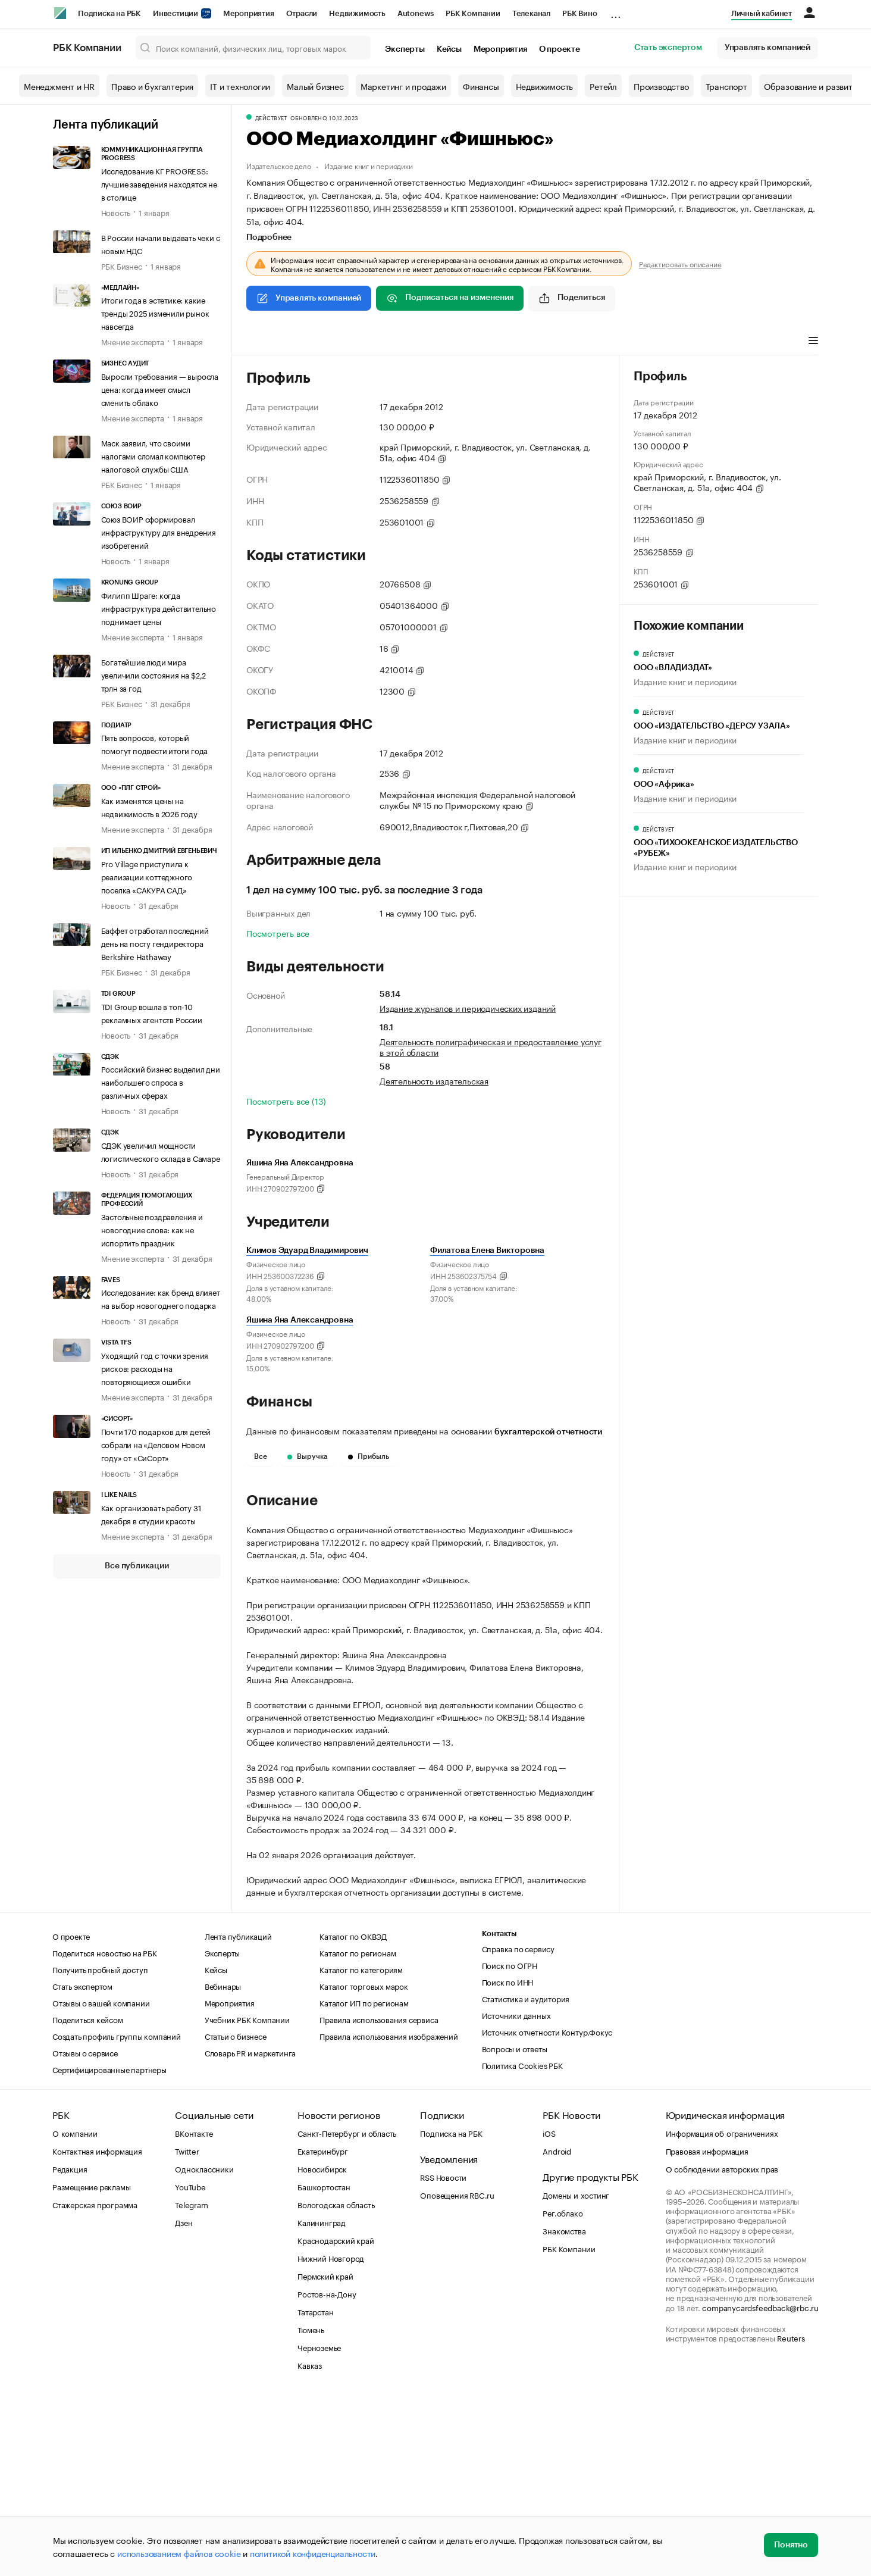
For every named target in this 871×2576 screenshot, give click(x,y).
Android (557, 2330)
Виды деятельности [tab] (334, 341)
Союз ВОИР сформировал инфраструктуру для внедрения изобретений (158, 531)
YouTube (190, 2365)
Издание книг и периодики (368, 165)
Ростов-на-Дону (326, 2472)
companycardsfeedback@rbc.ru (760, 2486)
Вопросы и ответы (514, 2227)
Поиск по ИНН (508, 2161)
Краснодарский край (335, 2419)
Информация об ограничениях (722, 2312)
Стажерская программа (94, 2383)
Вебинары (223, 2165)
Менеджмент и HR (59, 85)
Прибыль (368, 1456)
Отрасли (302, 13)
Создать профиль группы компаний (116, 2215)
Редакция (69, 2347)
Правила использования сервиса (378, 2198)
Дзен (183, 2401)
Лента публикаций (105, 125)
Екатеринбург (322, 2330)
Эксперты (404, 49)
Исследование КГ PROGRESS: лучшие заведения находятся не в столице (159, 183)
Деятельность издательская (434, 1080)
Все (260, 1456)
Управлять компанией (767, 47)
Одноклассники (204, 2347)
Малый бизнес (315, 85)
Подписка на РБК (109, 13)
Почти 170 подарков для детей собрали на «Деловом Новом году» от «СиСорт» (156, 1444)
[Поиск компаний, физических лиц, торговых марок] (253, 48)
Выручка (307, 1456)
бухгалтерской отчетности (548, 1432)
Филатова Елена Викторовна (487, 1250)
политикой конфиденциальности (312, 2552)
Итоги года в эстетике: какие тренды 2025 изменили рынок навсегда (155, 312)
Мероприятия (248, 13)
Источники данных (516, 2194)
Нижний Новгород (330, 2437)
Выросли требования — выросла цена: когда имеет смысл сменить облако (159, 389)
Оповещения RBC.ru (457, 2374)
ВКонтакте (193, 2312)
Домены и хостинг (576, 2374)
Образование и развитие (813, 85)
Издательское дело (278, 165)
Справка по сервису (518, 2127)
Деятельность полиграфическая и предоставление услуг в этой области (490, 1046)
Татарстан (315, 2490)
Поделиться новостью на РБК (104, 2131)
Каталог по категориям (361, 2148)
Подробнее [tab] (269, 237)
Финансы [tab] (404, 341)
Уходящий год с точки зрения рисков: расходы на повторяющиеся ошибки (155, 1368)
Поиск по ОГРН (509, 2144)
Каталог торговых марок (363, 2165)
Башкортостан (323, 2365)
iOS (549, 2312)
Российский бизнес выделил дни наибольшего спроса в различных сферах (160, 1081)
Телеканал (531, 13)
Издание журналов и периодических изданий (468, 1007)
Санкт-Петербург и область (346, 2312)
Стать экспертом (668, 47)
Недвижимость (357, 13)
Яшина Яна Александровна (299, 1320)
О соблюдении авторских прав (722, 2347)
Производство (661, 85)
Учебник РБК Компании (247, 2198)
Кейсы (449, 49)
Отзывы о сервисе (85, 2231)
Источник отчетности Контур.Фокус (547, 2211)
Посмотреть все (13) (286, 1100)
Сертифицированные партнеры (109, 2248)
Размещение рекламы (91, 2365)
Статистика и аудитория (526, 2177)
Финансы (481, 85)
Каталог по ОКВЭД (353, 2115)
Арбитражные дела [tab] (474, 341)
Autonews (415, 13)
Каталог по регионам (357, 2131)
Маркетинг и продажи (403, 85)
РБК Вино (579, 13)
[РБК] (60, 13)
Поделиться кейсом (87, 2198)
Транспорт (726, 85)
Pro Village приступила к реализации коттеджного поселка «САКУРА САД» (147, 876)
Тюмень (310, 2508)
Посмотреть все (277, 932)
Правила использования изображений (388, 2215)
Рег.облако (562, 2391)
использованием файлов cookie (178, 2552)
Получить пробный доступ (100, 2148)
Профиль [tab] (263, 341)
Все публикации (136, 1566)
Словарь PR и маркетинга (250, 2231)
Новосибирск (322, 2347)
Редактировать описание (680, 263)
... (615, 11)
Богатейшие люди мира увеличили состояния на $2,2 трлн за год (153, 674)
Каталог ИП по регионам (364, 2181)
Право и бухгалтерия (152, 85)
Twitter (187, 2330)
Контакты (499, 2113)
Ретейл (603, 85)
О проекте (559, 49)
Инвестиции (182, 13)
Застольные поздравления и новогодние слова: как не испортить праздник (152, 1229)
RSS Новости (443, 2356)
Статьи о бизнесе (236, 2215)
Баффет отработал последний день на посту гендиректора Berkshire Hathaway (155, 943)
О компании (75, 2312)
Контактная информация (97, 2330)
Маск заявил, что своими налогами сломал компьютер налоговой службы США (153, 455)
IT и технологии (240, 85)
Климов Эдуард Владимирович (307, 1250)
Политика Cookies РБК (522, 2244)
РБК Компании (473, 13)
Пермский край (325, 2455)
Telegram (191, 2383)
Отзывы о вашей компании (100, 2181)
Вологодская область (335, 2383)
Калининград (321, 2401)
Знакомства (564, 2409)
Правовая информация (707, 2330)
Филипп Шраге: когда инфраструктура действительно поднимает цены (158, 608)
